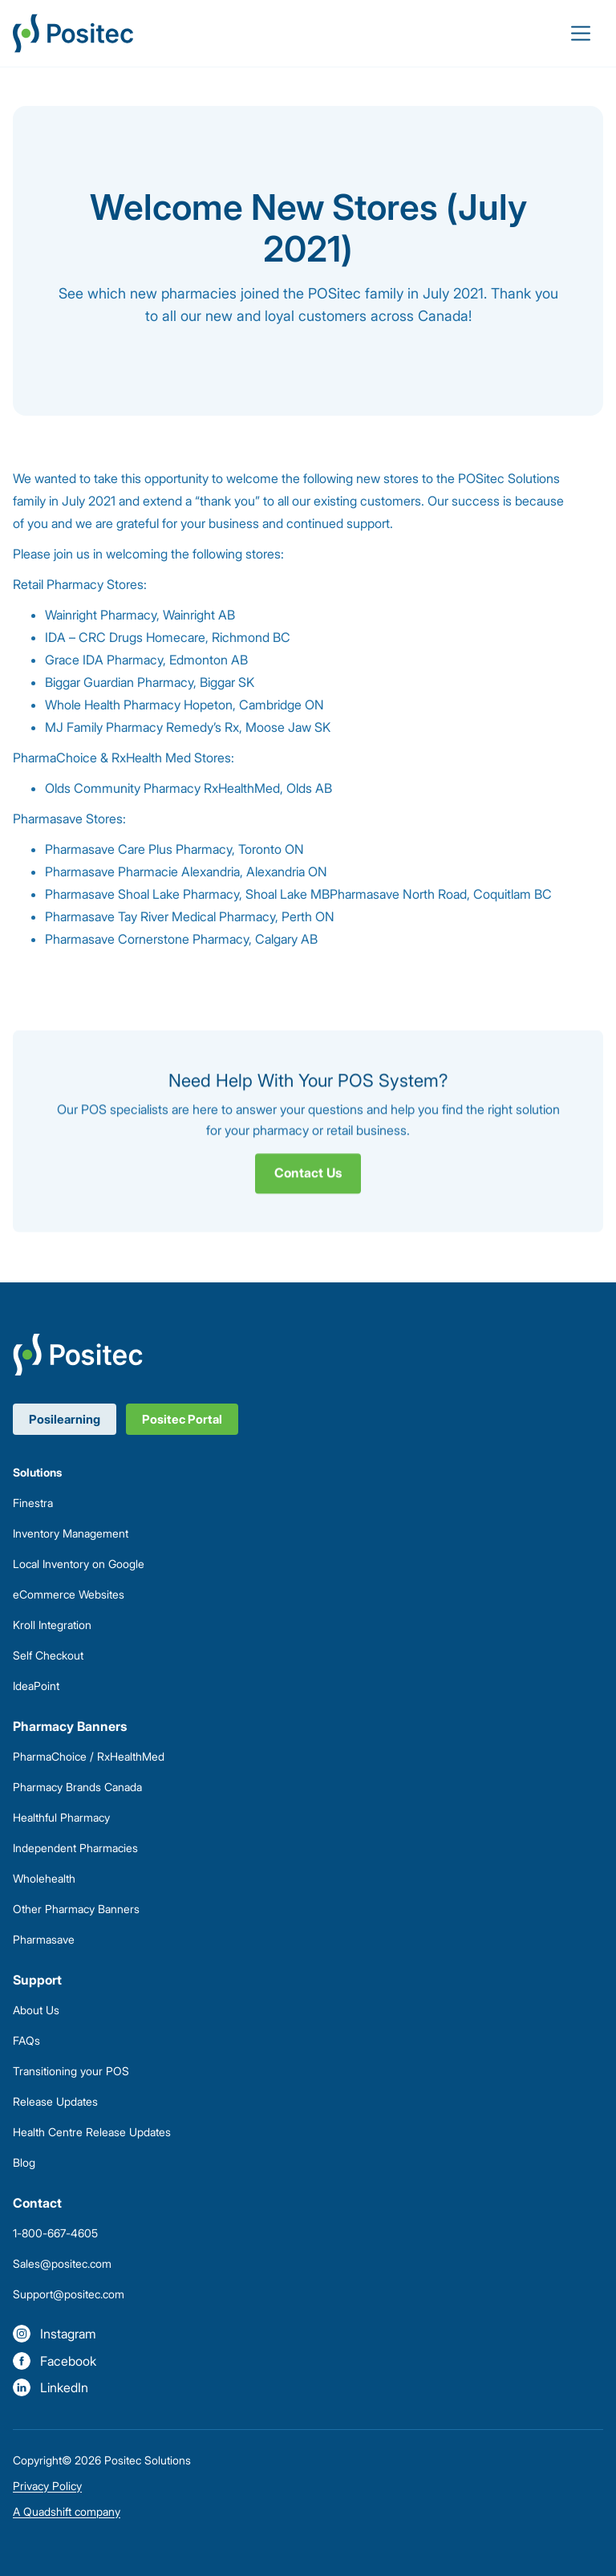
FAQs (26, 2040)
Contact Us (308, 1178)
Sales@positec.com (62, 2263)
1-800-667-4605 (55, 2233)
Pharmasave (44, 1939)
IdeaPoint (36, 1685)
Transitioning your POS (71, 2071)
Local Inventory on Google (78, 1563)
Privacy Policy (47, 2486)
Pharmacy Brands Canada (77, 1787)
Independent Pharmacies (75, 1848)
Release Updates (55, 2101)
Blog (24, 2162)
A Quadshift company (66, 2511)
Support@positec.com (68, 2294)
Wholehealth (44, 1878)
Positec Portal (182, 1419)
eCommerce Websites (68, 1594)
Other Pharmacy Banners (76, 1909)
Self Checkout (48, 1655)
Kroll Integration (52, 1624)
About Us (36, 2010)
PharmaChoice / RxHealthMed (88, 1756)
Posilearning (64, 1419)
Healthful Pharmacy (61, 1817)
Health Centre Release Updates (92, 2132)
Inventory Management (70, 1533)
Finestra (33, 1502)
